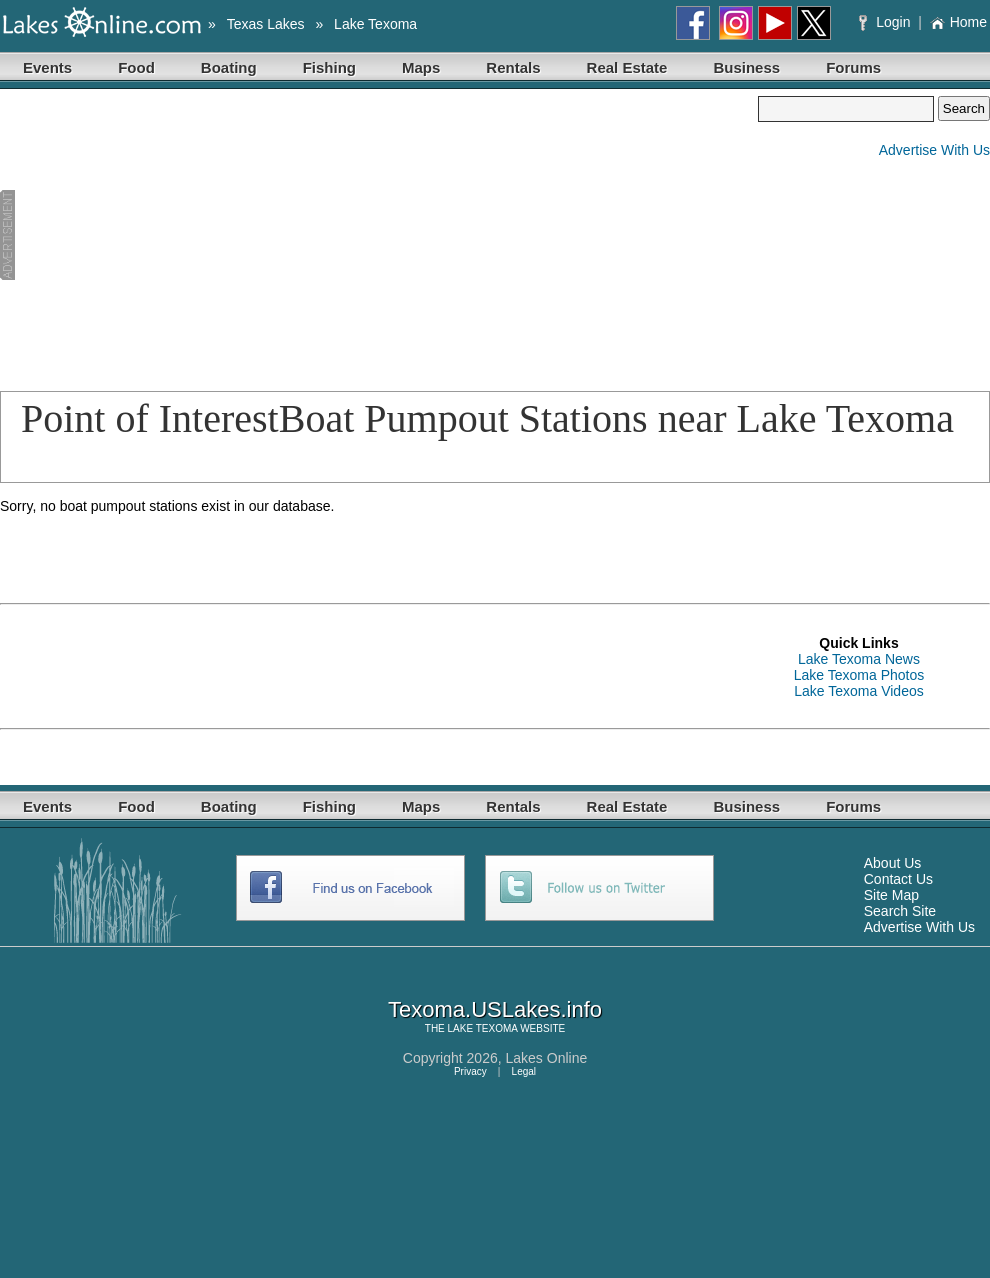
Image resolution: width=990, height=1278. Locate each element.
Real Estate (627, 67)
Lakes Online (547, 1058)
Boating (229, 67)
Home (958, 22)
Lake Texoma (375, 24)
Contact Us (898, 879)
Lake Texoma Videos (858, 691)
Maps (421, 67)
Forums (853, 67)
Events (47, 67)
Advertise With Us (934, 150)
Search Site (900, 911)
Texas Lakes (266, 24)
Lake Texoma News (859, 659)
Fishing (329, 67)
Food (136, 67)
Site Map (891, 895)
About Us (893, 863)
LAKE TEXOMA (483, 1028)
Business (746, 67)
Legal (524, 1071)
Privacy (470, 1071)
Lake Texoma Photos (859, 675)
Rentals (513, 67)
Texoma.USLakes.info (495, 1009)
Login (886, 22)
